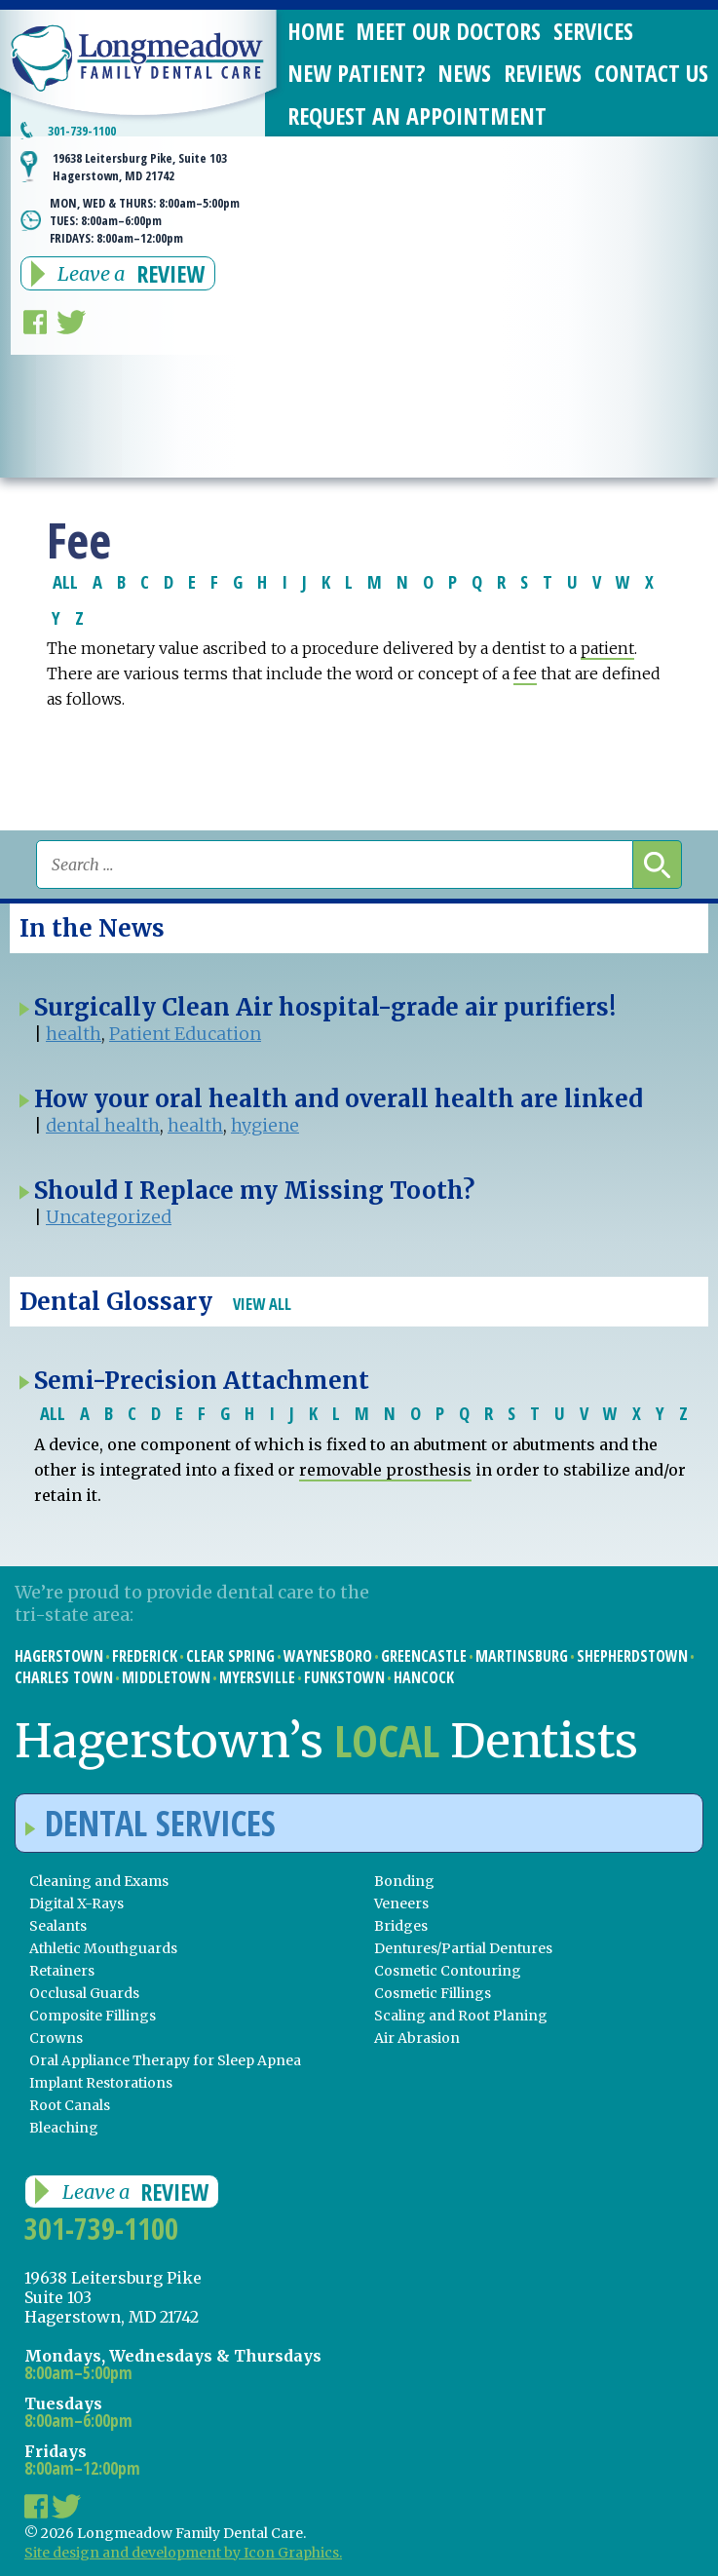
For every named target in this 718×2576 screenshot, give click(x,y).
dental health (103, 1125)
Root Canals (69, 2105)
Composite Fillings (92, 2015)
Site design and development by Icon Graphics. (183, 2552)
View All (262, 1303)
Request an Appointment (417, 115)
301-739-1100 (82, 130)
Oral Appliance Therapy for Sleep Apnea (165, 2060)
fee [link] (525, 673)
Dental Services (150, 1823)
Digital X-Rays (76, 1903)
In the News (92, 928)
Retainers (61, 1971)
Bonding (404, 1881)
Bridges (401, 1926)
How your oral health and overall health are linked (338, 1099)
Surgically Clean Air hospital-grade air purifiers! (325, 1007)
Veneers (401, 1903)
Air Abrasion (417, 2038)
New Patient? (356, 73)
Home (315, 31)
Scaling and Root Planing (461, 2015)
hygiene (265, 1125)
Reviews (543, 73)
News (464, 73)
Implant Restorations (100, 2083)
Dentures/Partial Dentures (463, 1948)
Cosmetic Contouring (447, 1971)
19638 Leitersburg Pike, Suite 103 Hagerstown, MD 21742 (140, 166)
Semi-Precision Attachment (201, 1380)
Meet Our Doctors (448, 31)
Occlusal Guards (84, 1993)
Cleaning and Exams (99, 1881)
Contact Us (651, 73)
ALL (65, 581)
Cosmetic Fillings (432, 1993)
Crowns (56, 2038)
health (73, 1033)
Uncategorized (108, 1217)
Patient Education (185, 1033)
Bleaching (63, 2127)
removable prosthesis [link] (385, 1470)
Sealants (58, 1926)
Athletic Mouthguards (103, 1948)
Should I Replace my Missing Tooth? (254, 1190)
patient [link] (607, 648)
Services (593, 31)
